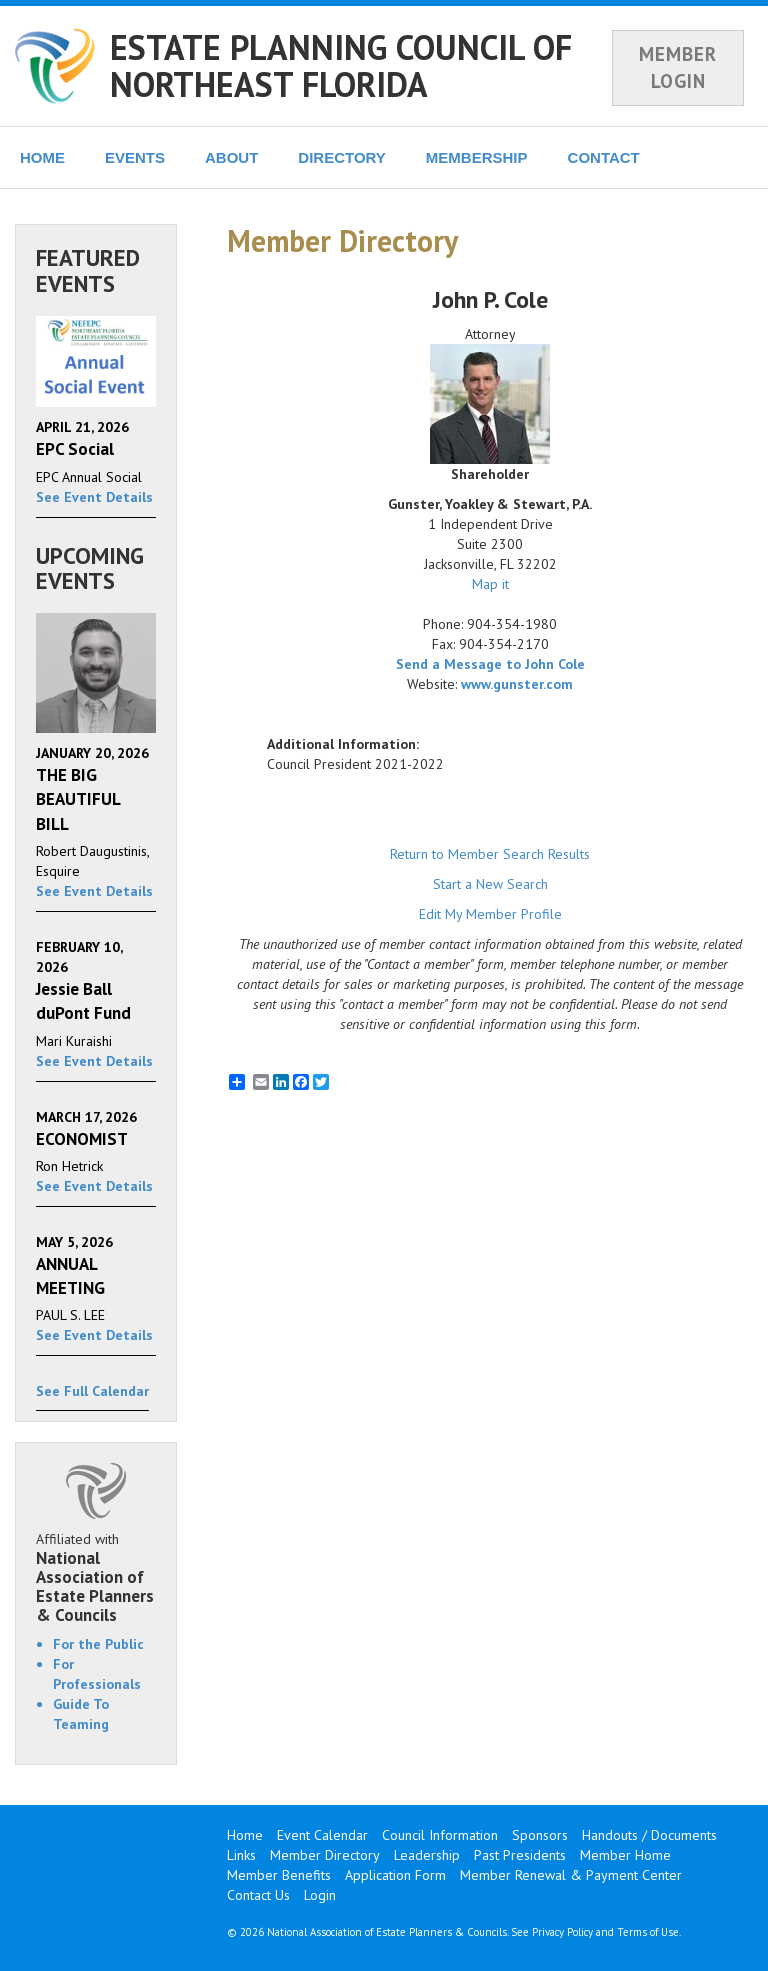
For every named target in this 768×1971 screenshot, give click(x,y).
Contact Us (258, 1895)
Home (245, 1835)
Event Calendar (322, 1835)
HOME (42, 157)
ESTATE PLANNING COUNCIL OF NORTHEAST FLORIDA (341, 65)
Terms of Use (648, 1932)
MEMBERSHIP (477, 157)
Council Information (440, 1835)
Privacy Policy (562, 1932)
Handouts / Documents (649, 1835)
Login (320, 1895)
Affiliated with (96, 1577)
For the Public (98, 1644)
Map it (490, 584)
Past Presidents (520, 1855)
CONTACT (604, 157)
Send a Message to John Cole (490, 664)
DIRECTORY (342, 157)
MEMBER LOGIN (678, 67)
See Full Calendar (92, 1391)
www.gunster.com (517, 684)
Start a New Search (490, 884)
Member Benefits (279, 1875)
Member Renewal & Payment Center (571, 1875)
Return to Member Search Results (490, 854)
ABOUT (231, 157)
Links (241, 1855)
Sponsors (540, 1835)
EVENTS (135, 157)
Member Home (625, 1855)
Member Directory (325, 1855)
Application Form (395, 1875)
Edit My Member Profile (490, 914)
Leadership (427, 1855)
